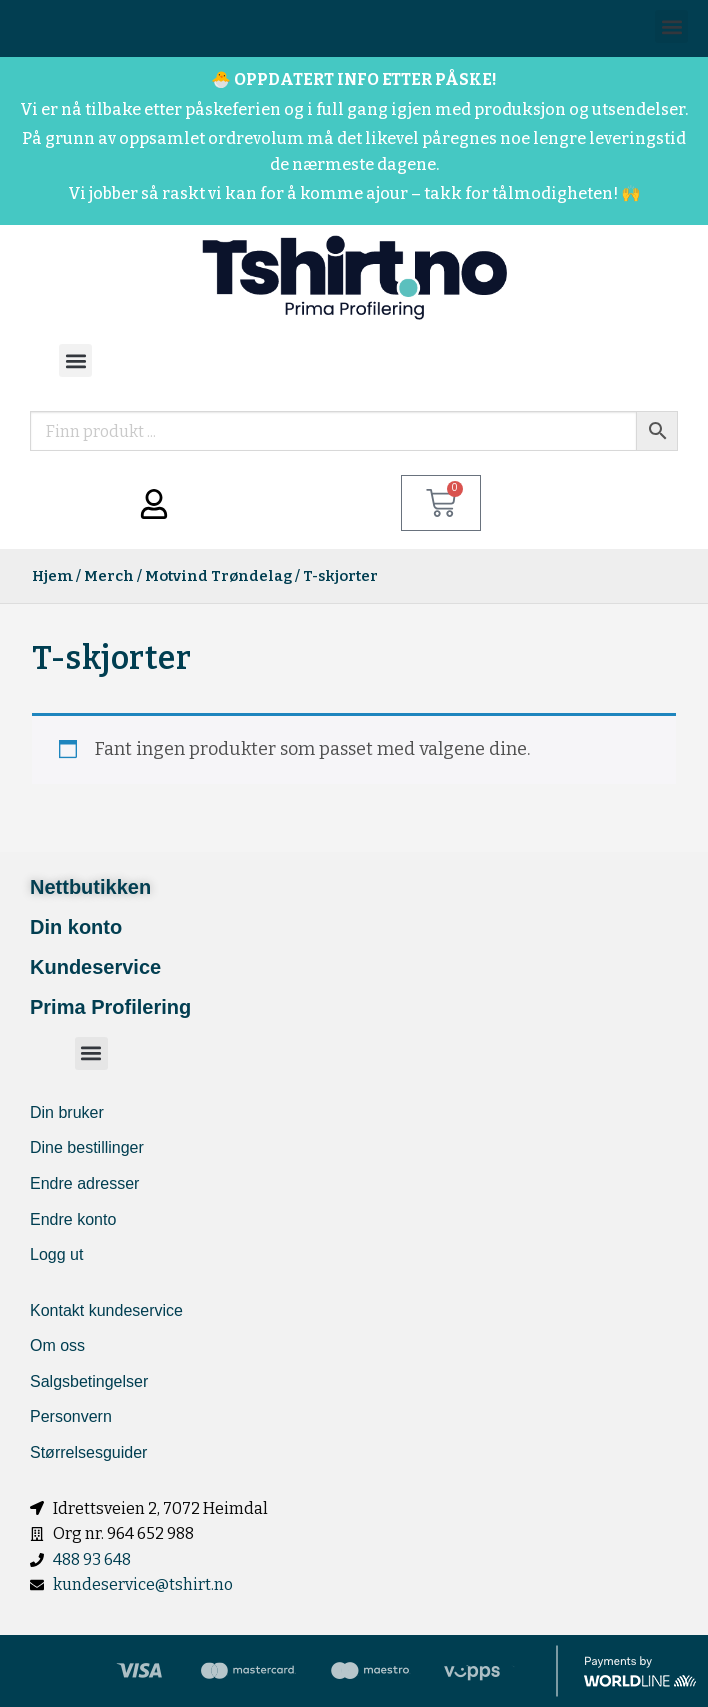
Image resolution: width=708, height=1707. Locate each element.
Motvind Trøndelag (218, 576)
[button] (671, 26)
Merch (109, 576)
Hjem (52, 576)
